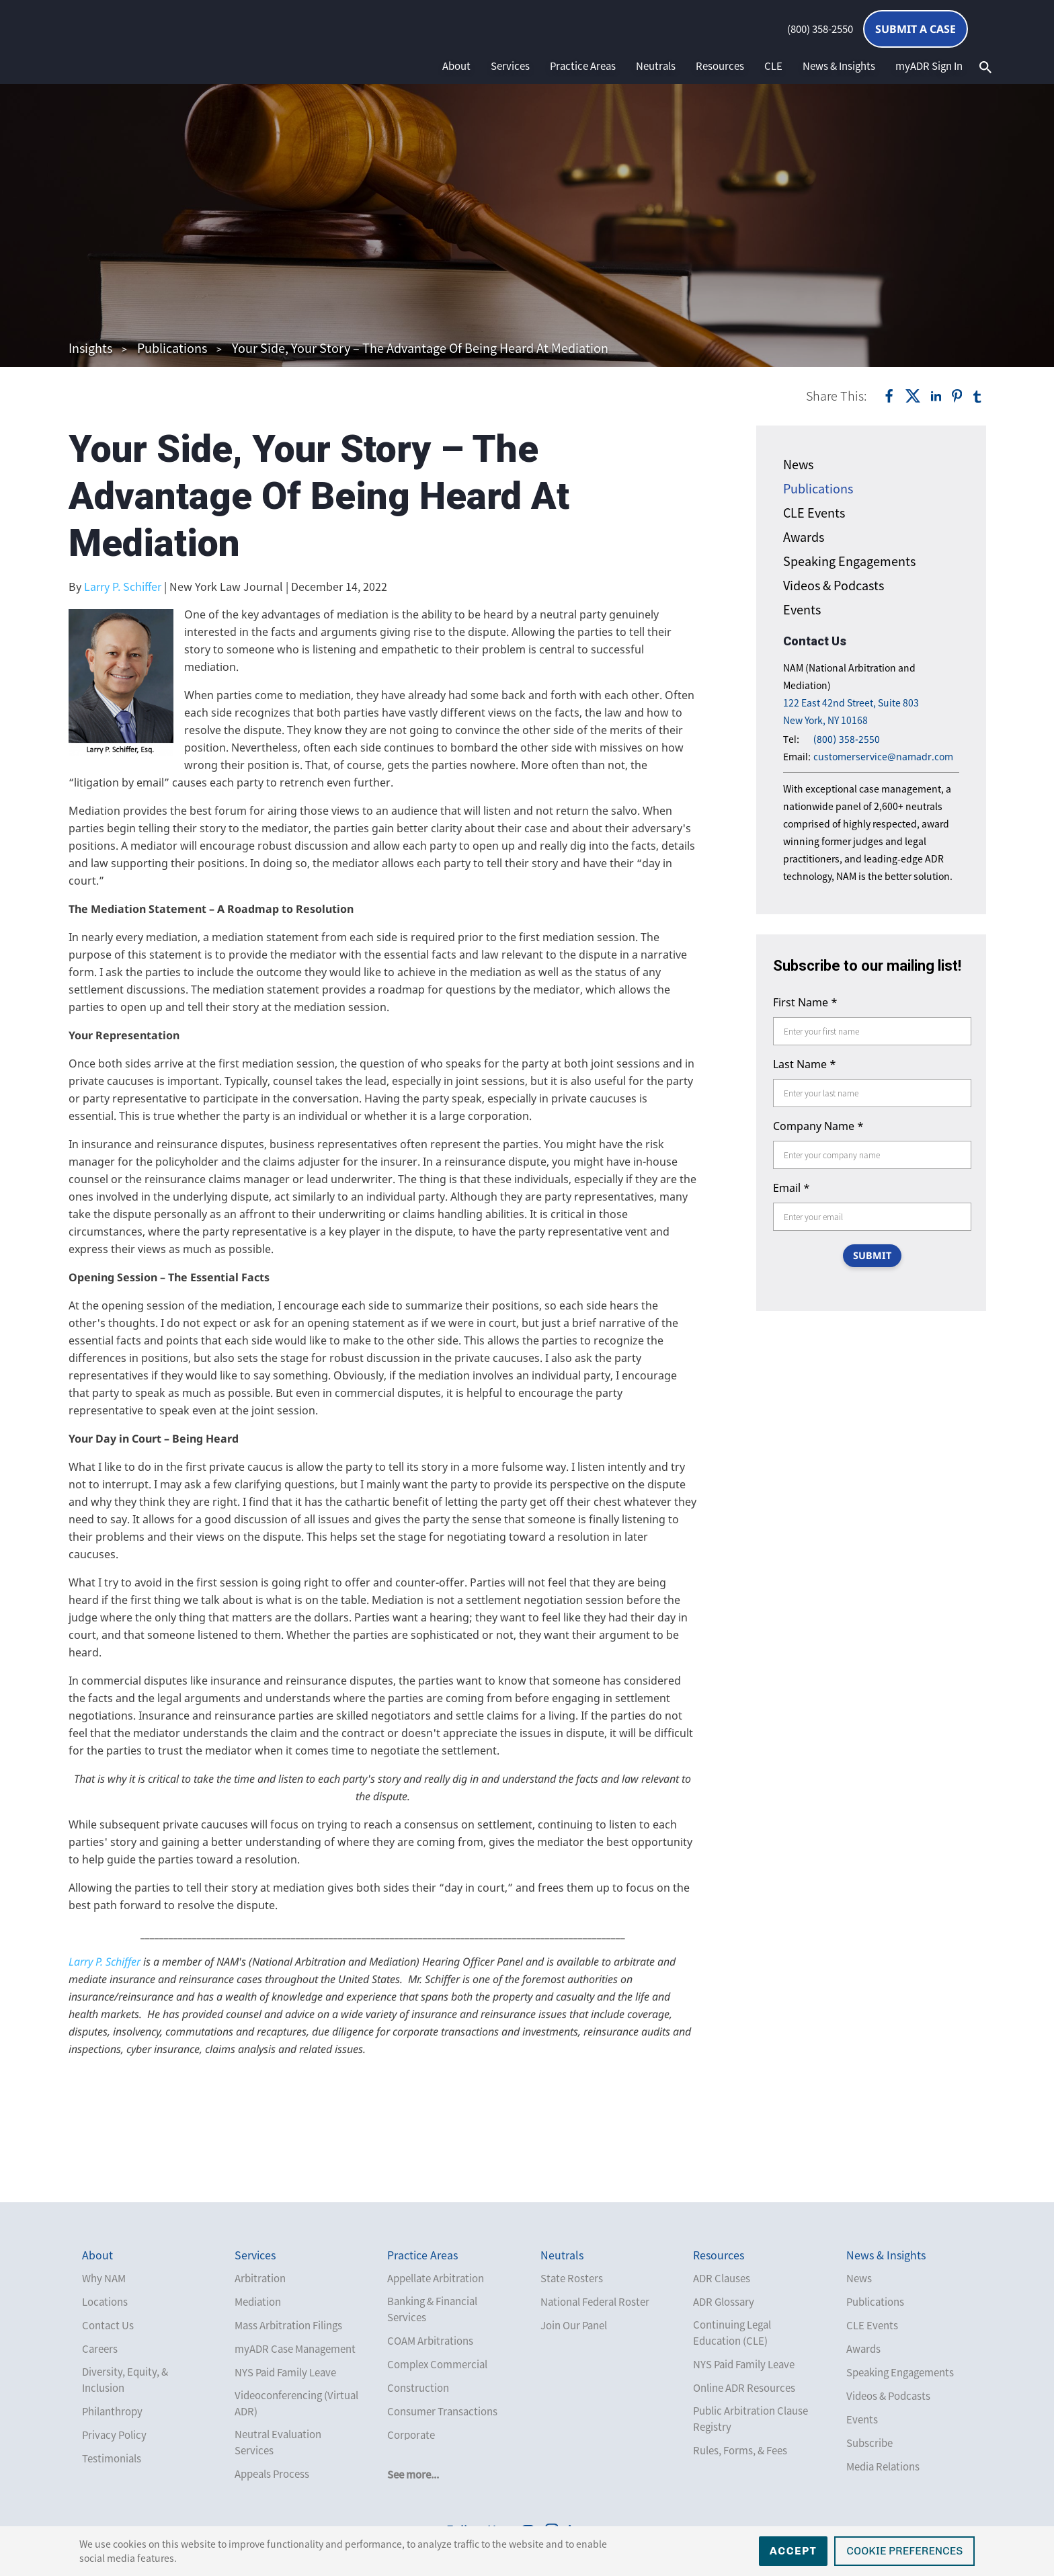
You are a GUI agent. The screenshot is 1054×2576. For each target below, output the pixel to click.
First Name (805, 1002)
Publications (172, 348)
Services (510, 65)
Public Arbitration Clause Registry (750, 2418)
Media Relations (883, 2466)
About (456, 65)
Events (802, 609)
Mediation (258, 2301)
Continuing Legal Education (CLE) (732, 2332)
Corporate (411, 2434)
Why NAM (104, 2278)
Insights (90, 348)
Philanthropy (112, 2411)
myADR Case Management (295, 2348)
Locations (105, 2301)
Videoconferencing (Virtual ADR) (296, 2403)
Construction (418, 2387)
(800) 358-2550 (820, 29)
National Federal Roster (594, 2301)
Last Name (804, 1064)
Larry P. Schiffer (122, 586)
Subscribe (869, 2443)
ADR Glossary (723, 2301)
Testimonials (111, 2458)
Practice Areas (583, 65)
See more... (413, 2474)
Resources (720, 65)
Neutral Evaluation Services (278, 2442)
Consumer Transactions (442, 2411)
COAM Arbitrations (430, 2340)
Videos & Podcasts (833, 585)
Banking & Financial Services (432, 2309)
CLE (773, 65)
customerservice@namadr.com (883, 756)
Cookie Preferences (904, 2550)
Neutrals (656, 65)
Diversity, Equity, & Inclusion (125, 2379)
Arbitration (260, 2278)
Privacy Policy (114, 2434)
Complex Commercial (437, 2364)
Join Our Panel (573, 2325)
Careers (100, 2348)
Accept (793, 2550)
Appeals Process (272, 2473)
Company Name (818, 1126)
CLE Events (814, 513)
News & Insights (839, 65)
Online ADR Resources (744, 2387)
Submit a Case (915, 29)
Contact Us (108, 2325)
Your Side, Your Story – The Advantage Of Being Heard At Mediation (420, 348)
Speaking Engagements (849, 561)
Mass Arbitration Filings (288, 2325)
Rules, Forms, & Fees (740, 2450)
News (798, 464)
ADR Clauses (721, 2278)
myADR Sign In (929, 65)
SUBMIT (872, 1255)
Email (791, 1187)
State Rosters (571, 2278)
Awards (803, 537)
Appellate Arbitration (435, 2278)
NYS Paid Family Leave (285, 2372)
